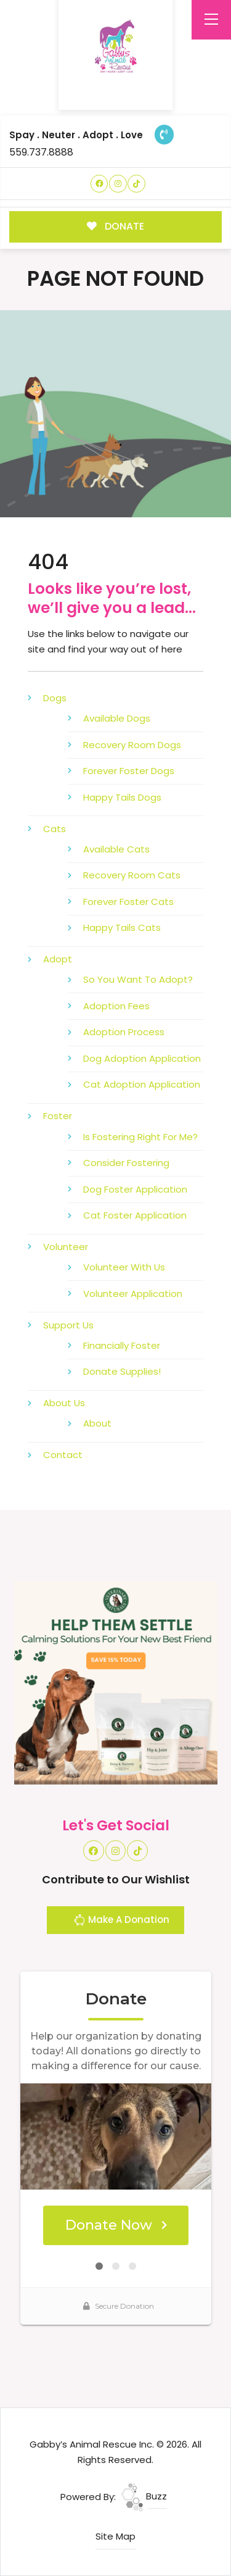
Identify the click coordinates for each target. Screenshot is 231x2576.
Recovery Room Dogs (132, 744)
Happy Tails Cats (122, 927)
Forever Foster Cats (128, 901)
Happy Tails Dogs (122, 797)
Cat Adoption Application (141, 1084)
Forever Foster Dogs (128, 770)
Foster (57, 1115)
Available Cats (116, 849)
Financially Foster (121, 1345)
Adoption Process (123, 1031)
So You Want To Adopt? (138, 979)
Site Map (115, 2536)
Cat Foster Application (135, 1215)
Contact (63, 1454)
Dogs (55, 697)
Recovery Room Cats (131, 875)
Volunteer (65, 1246)
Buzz (144, 2496)
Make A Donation (121, 1921)
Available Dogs (116, 718)
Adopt (57, 958)
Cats (54, 828)
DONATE (115, 226)
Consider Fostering (126, 1162)
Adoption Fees (116, 1005)
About (97, 1423)
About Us (64, 1402)
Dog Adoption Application (142, 1058)
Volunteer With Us (124, 1267)
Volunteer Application (132, 1293)
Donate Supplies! (122, 1371)
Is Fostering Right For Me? (140, 1136)
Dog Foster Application (135, 1189)
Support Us (68, 1325)
